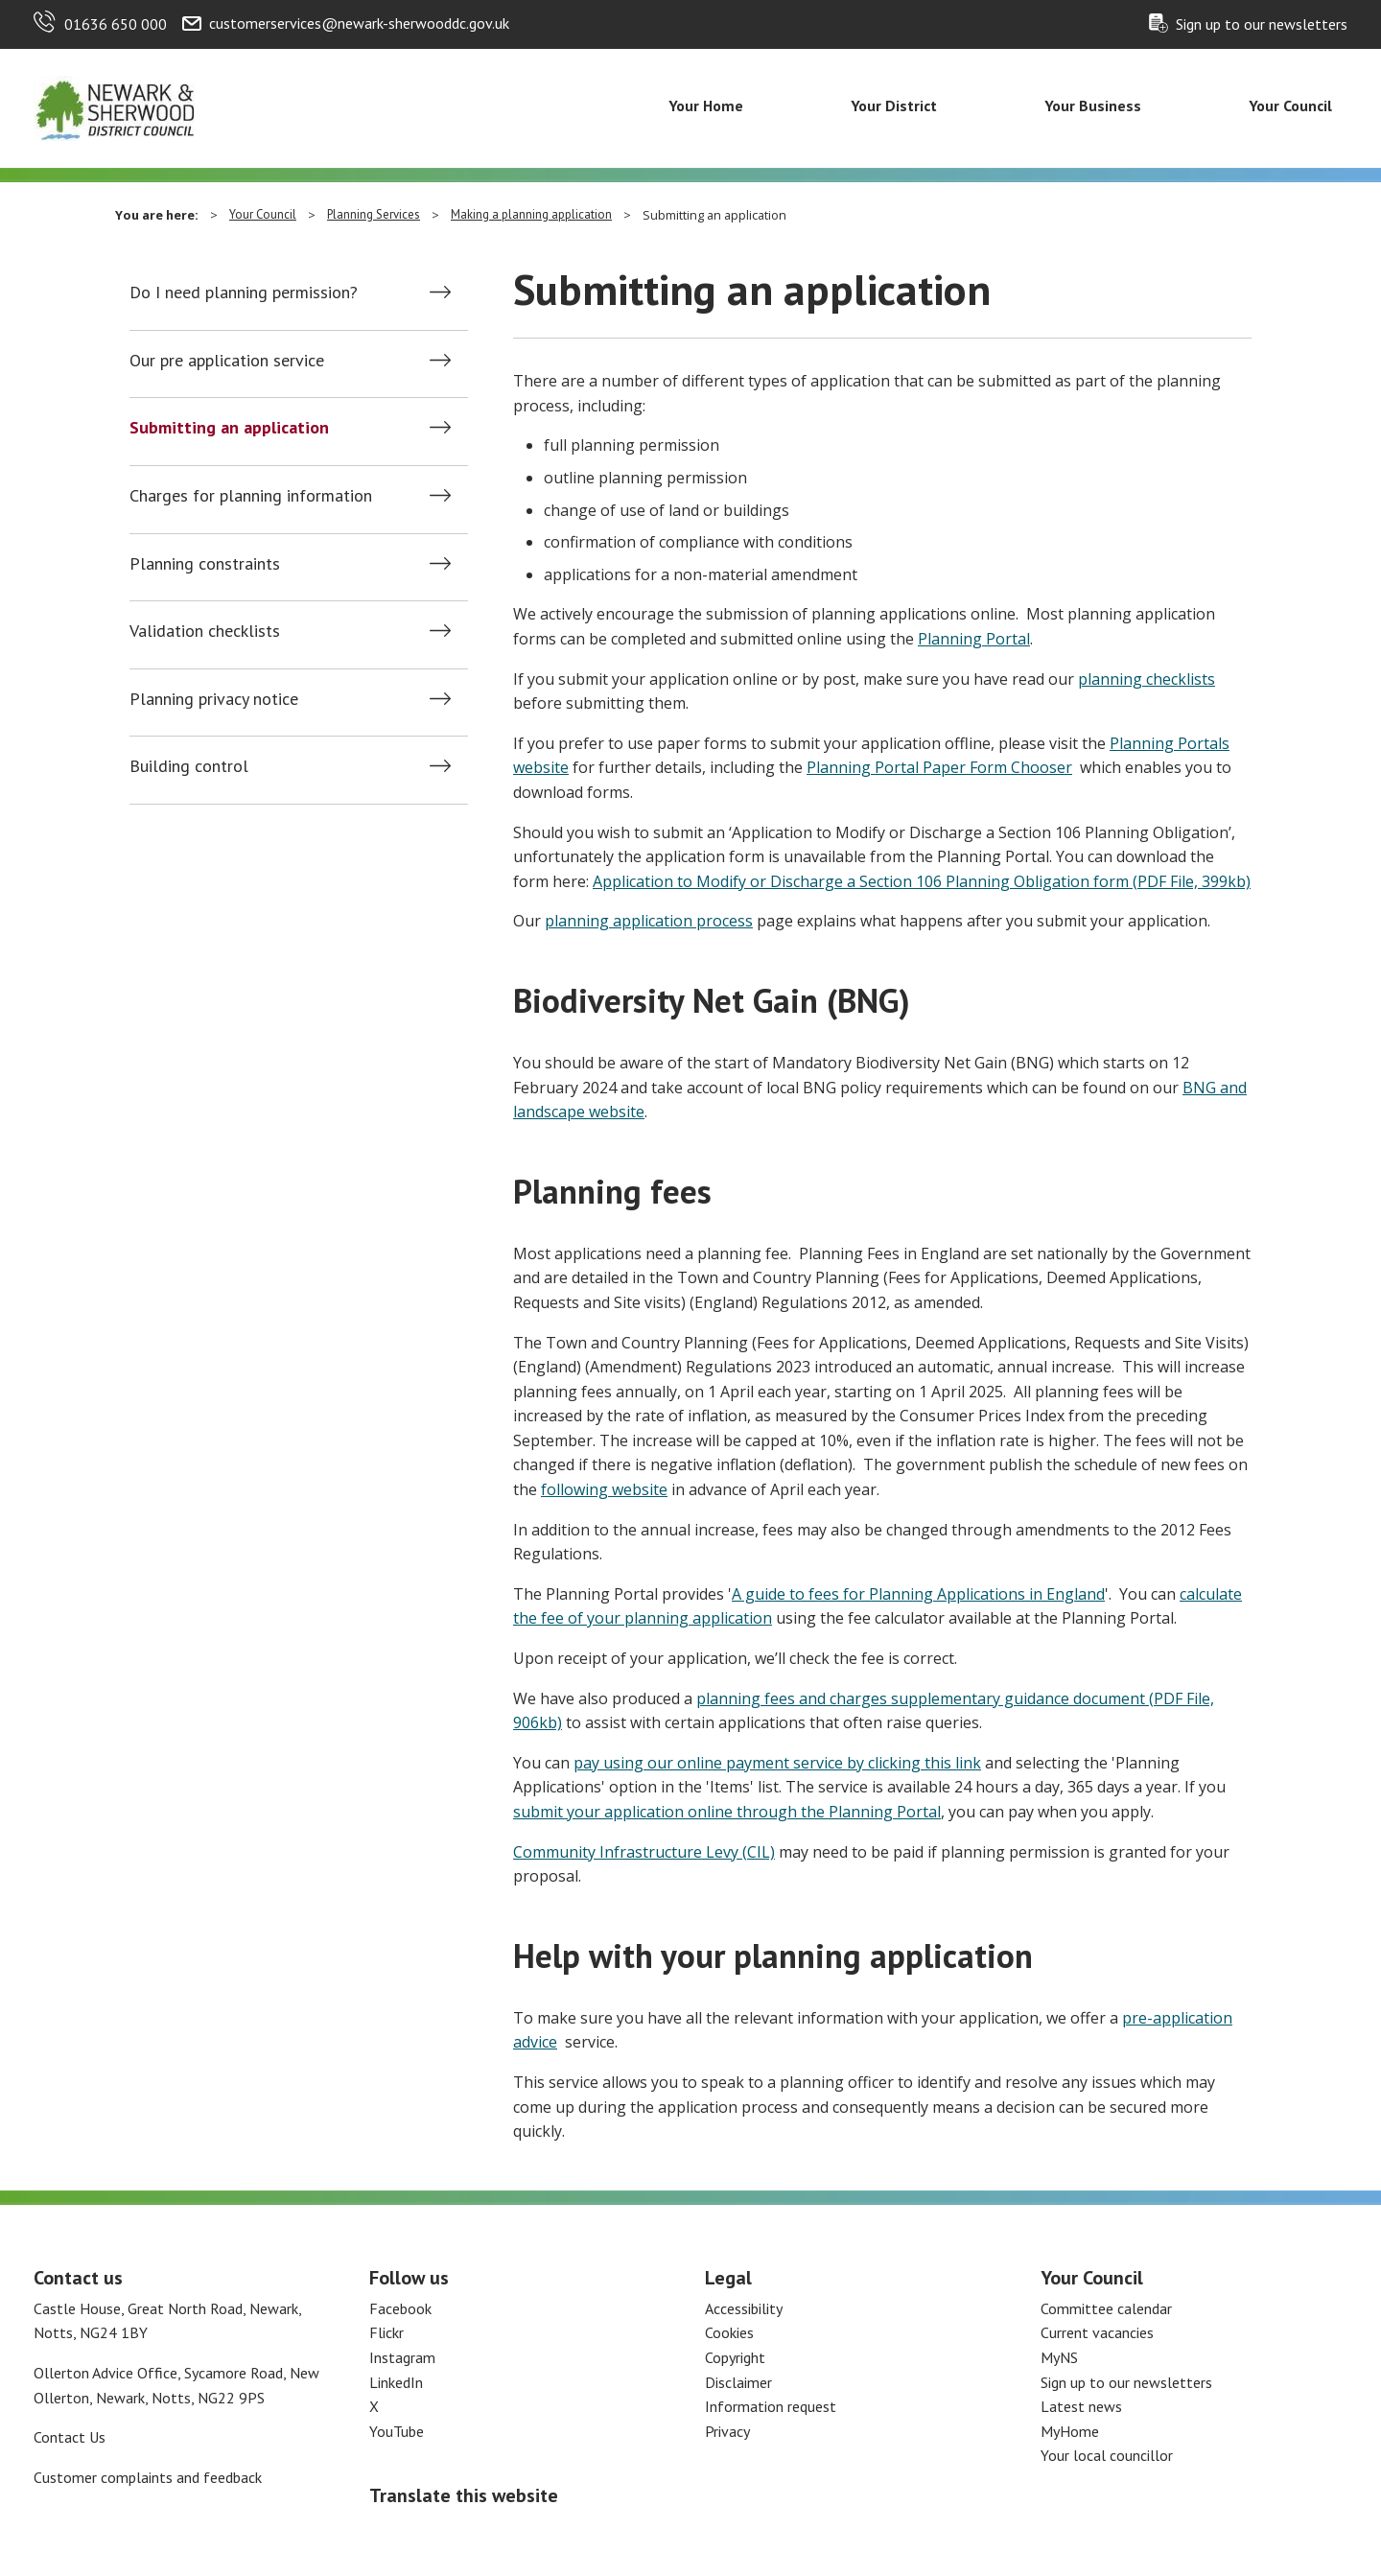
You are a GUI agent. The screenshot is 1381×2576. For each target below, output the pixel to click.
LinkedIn (396, 2382)
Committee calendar (1106, 2308)
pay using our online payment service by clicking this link (777, 1762)
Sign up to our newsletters (1261, 24)
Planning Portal (974, 638)
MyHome (1070, 2431)
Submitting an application (229, 427)
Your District (894, 105)
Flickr (386, 2332)
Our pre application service (226, 360)
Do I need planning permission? (243, 292)
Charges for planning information (250, 495)
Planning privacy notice (213, 699)
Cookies (729, 2332)
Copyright (735, 2357)
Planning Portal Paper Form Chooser (939, 767)
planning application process (649, 920)
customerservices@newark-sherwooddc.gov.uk (359, 23)
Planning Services (373, 214)
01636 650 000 (115, 24)
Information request (770, 2406)
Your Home (705, 105)
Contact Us (69, 2437)
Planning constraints (204, 563)
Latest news (1081, 2406)
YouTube (396, 2431)
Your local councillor (1107, 2455)
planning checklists (1146, 679)
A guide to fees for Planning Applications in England (918, 1593)
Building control (188, 766)
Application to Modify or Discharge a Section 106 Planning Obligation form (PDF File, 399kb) (922, 881)
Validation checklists (204, 631)
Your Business (1092, 105)
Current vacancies (1097, 2332)
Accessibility (744, 2308)
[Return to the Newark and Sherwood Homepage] (115, 106)
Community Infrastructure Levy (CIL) (644, 1851)
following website (604, 1489)
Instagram (402, 2357)
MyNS (1059, 2357)
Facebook (400, 2308)
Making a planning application (531, 214)
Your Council (1290, 105)
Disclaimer (738, 2382)
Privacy (727, 2431)
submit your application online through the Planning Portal (727, 1811)
